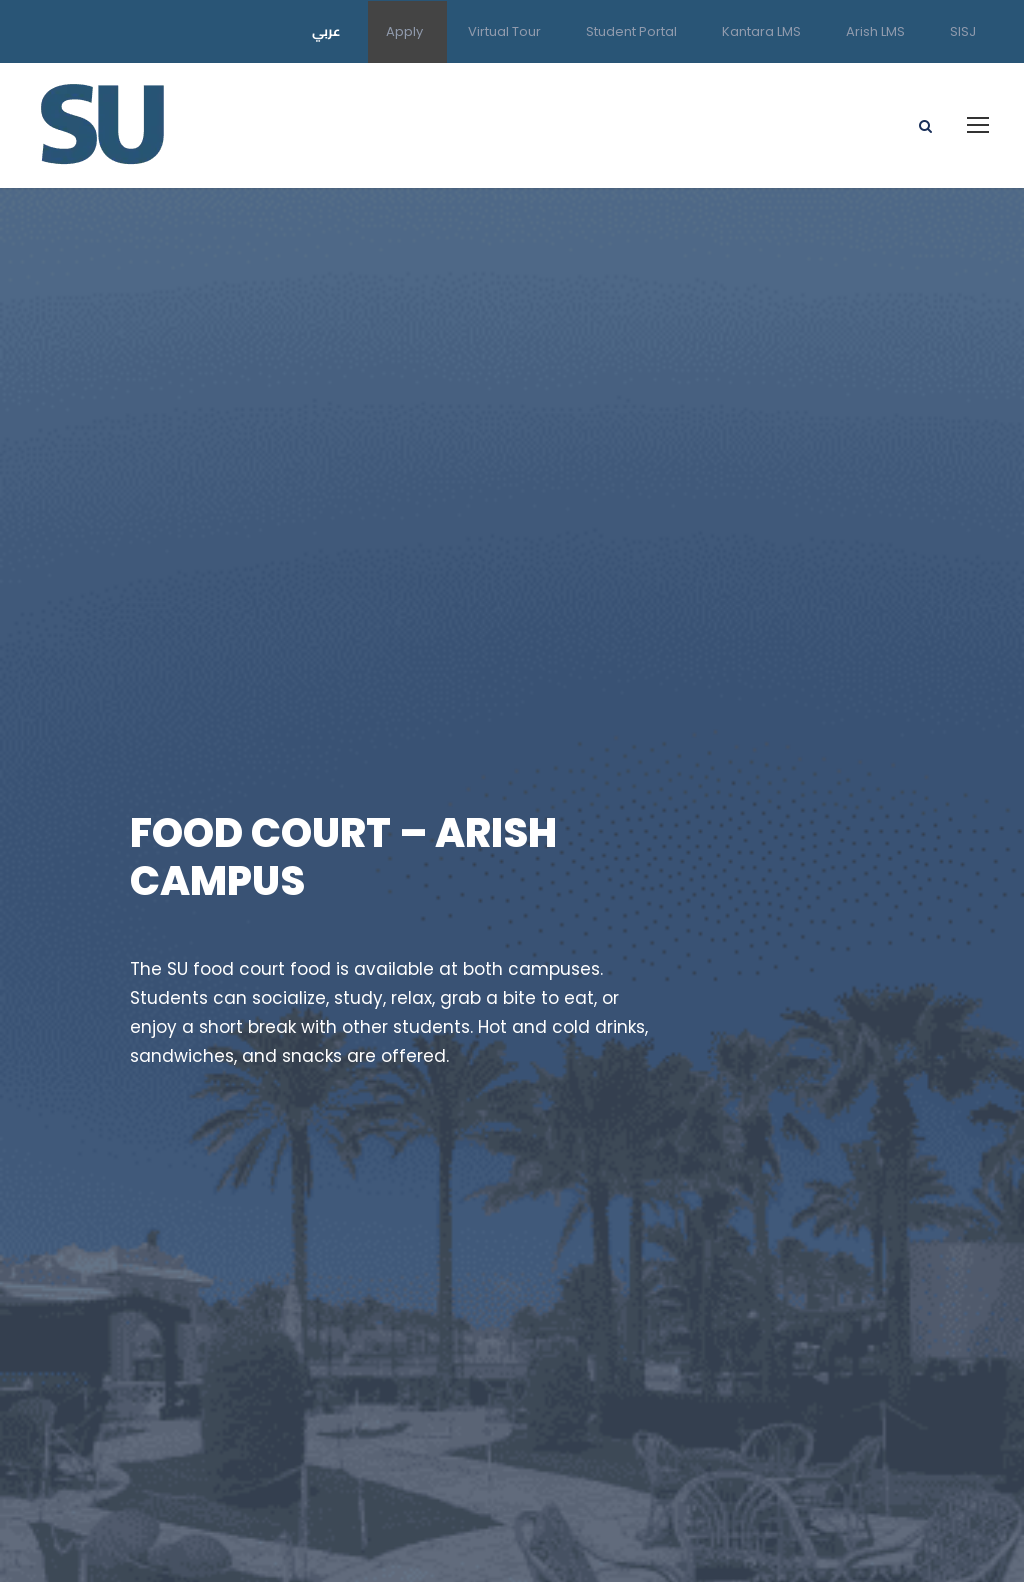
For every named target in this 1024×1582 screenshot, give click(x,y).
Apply (404, 31)
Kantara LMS (761, 31)
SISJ (963, 31)
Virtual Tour (504, 31)
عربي (326, 31)
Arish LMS (875, 31)
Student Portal (631, 31)
